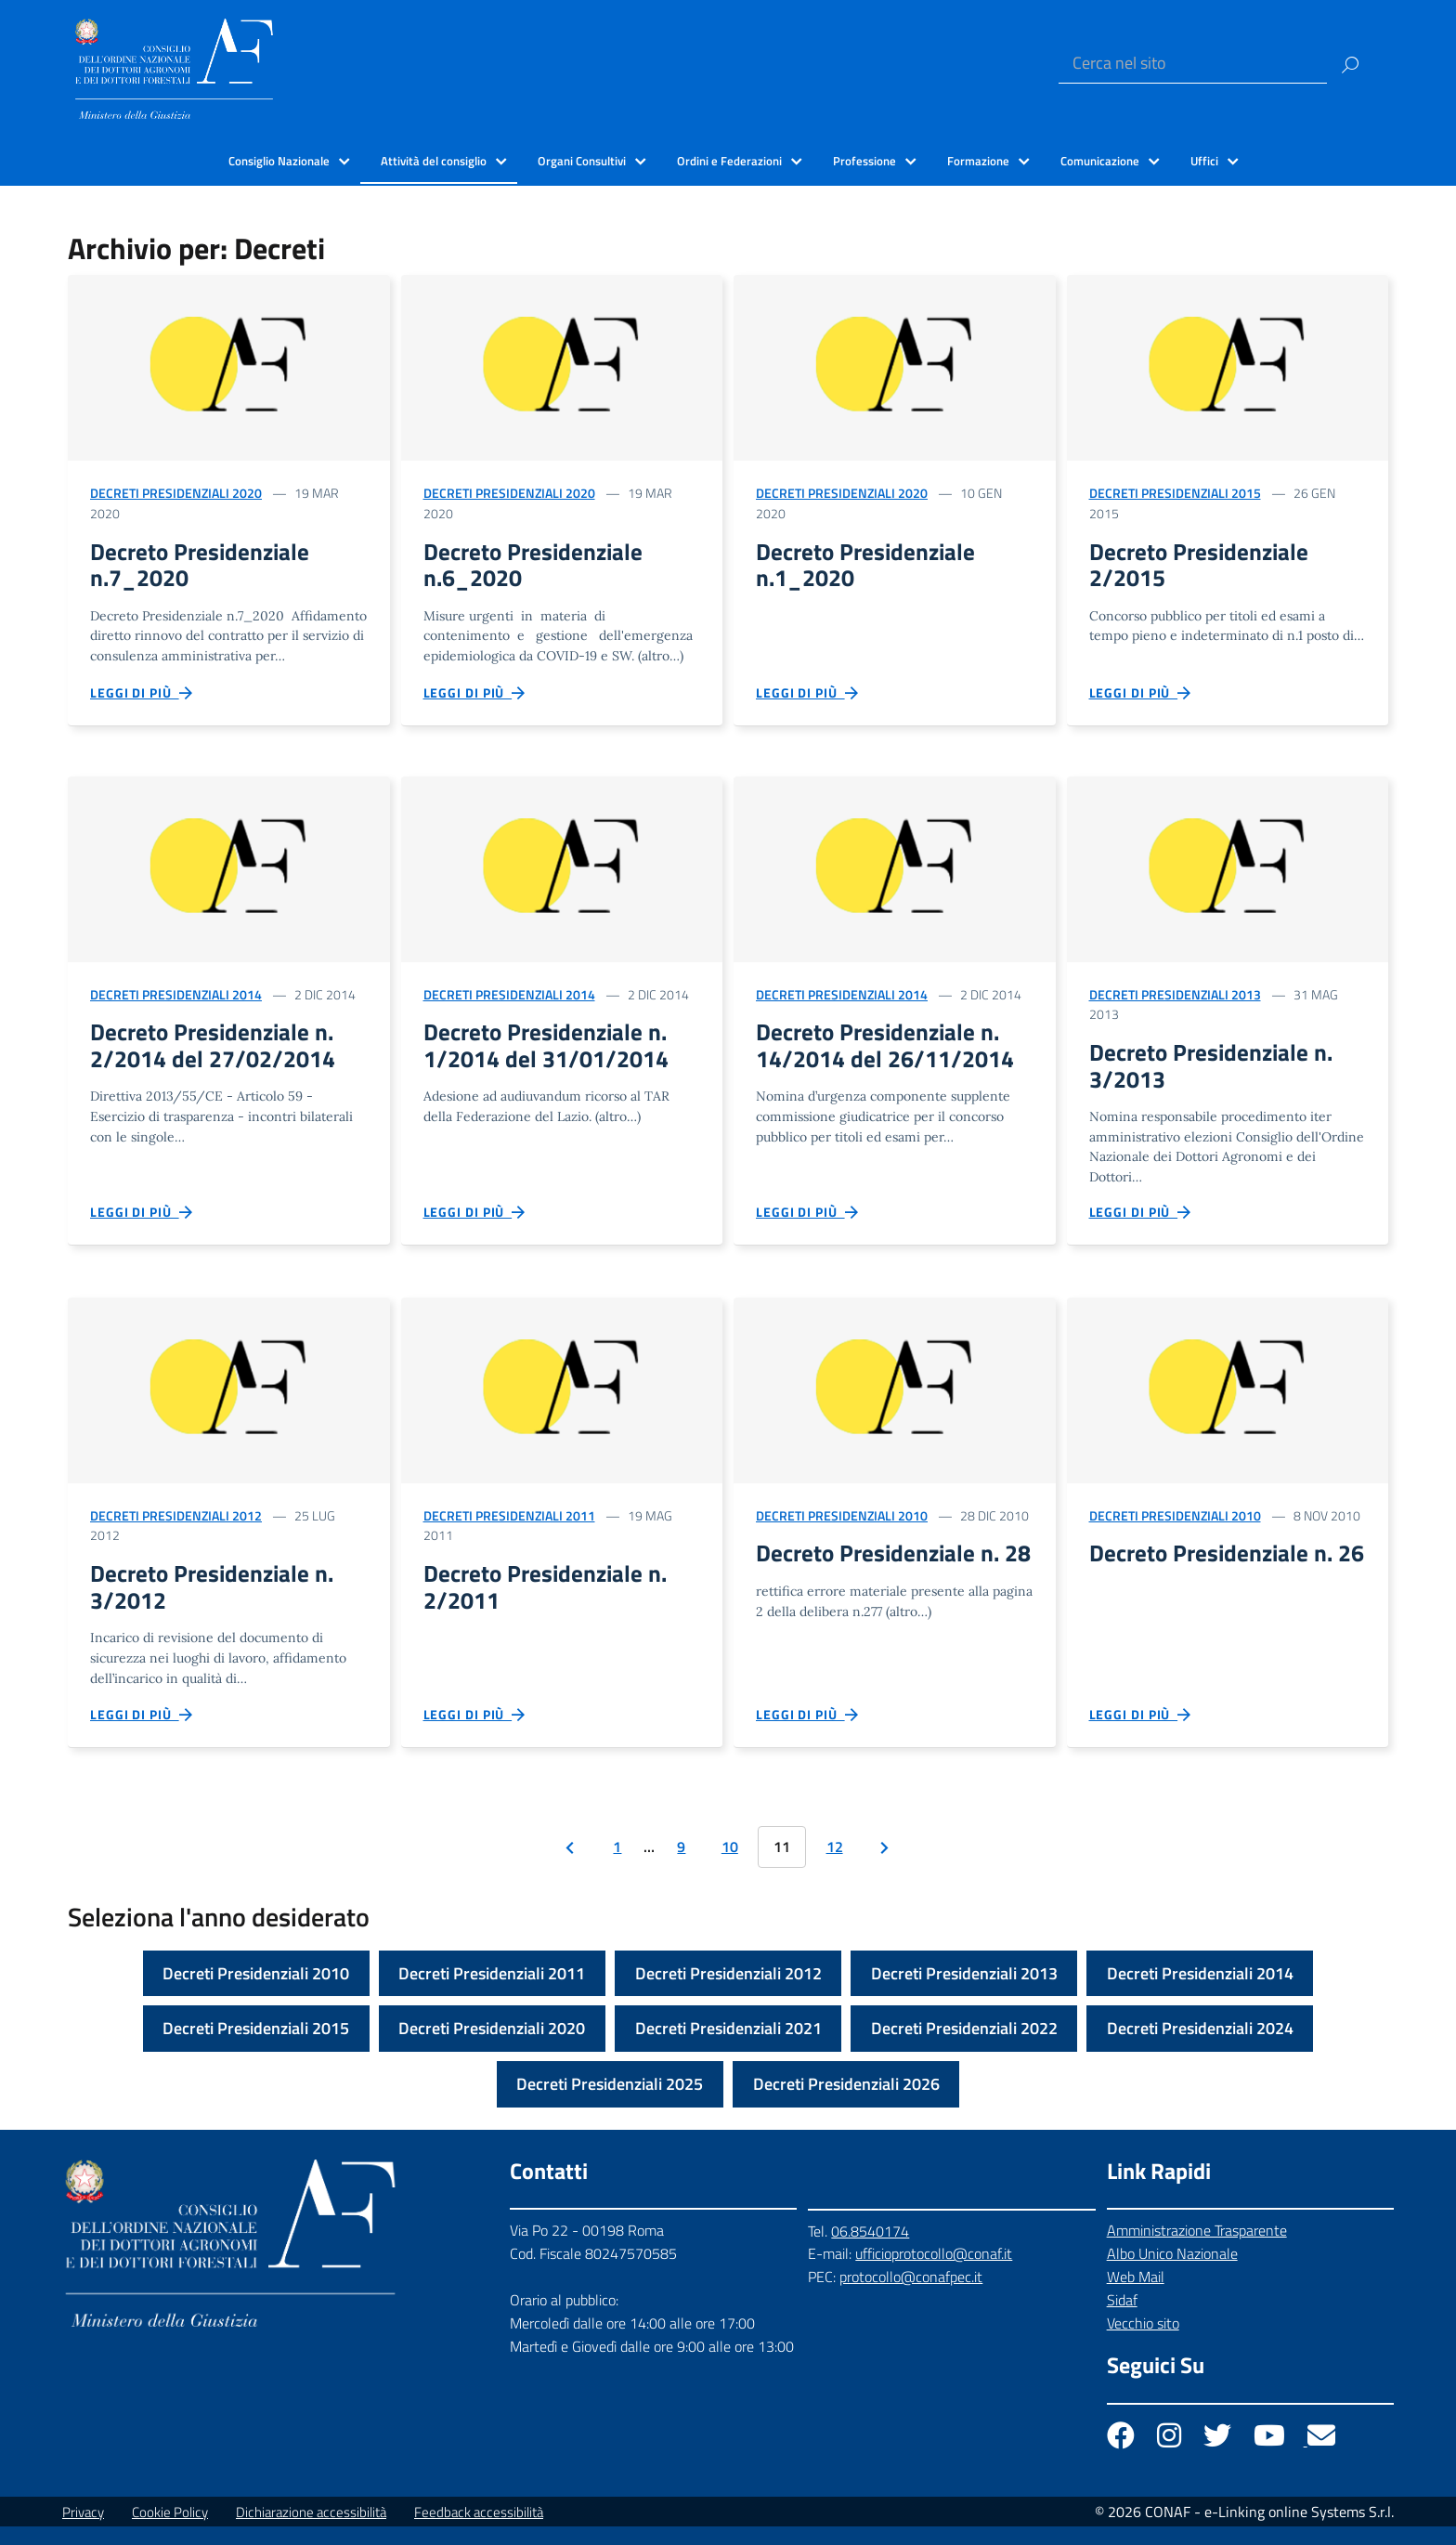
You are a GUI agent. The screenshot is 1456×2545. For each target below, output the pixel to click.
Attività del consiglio (434, 160)
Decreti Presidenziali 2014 (176, 1000)
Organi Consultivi (582, 160)
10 (730, 1866)
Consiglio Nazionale (279, 160)
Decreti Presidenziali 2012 (176, 1527)
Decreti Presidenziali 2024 (1200, 2047)
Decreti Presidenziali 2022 (964, 2047)
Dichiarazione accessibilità (311, 2530)
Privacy (83, 2530)
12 (834, 1866)
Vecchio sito (1143, 2341)
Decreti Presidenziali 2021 (728, 2047)
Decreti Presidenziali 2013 (1175, 1000)
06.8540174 (870, 2249)
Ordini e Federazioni (729, 160)
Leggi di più (142, 698)
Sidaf (1122, 2318)
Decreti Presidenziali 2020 (176, 492)
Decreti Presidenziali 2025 (609, 2102)
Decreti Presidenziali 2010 (842, 1527)
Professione (864, 160)
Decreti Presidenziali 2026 (846, 2102)
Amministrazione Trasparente (1197, 2249)
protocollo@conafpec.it (910, 2296)
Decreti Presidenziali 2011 (509, 1527)
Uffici (1204, 160)
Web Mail (1135, 2296)
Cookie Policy (170, 2530)
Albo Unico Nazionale (1172, 2273)
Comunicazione (1099, 160)
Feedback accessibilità (478, 2530)
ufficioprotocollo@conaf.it (933, 2273)
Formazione (978, 160)
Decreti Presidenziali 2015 (1175, 492)
